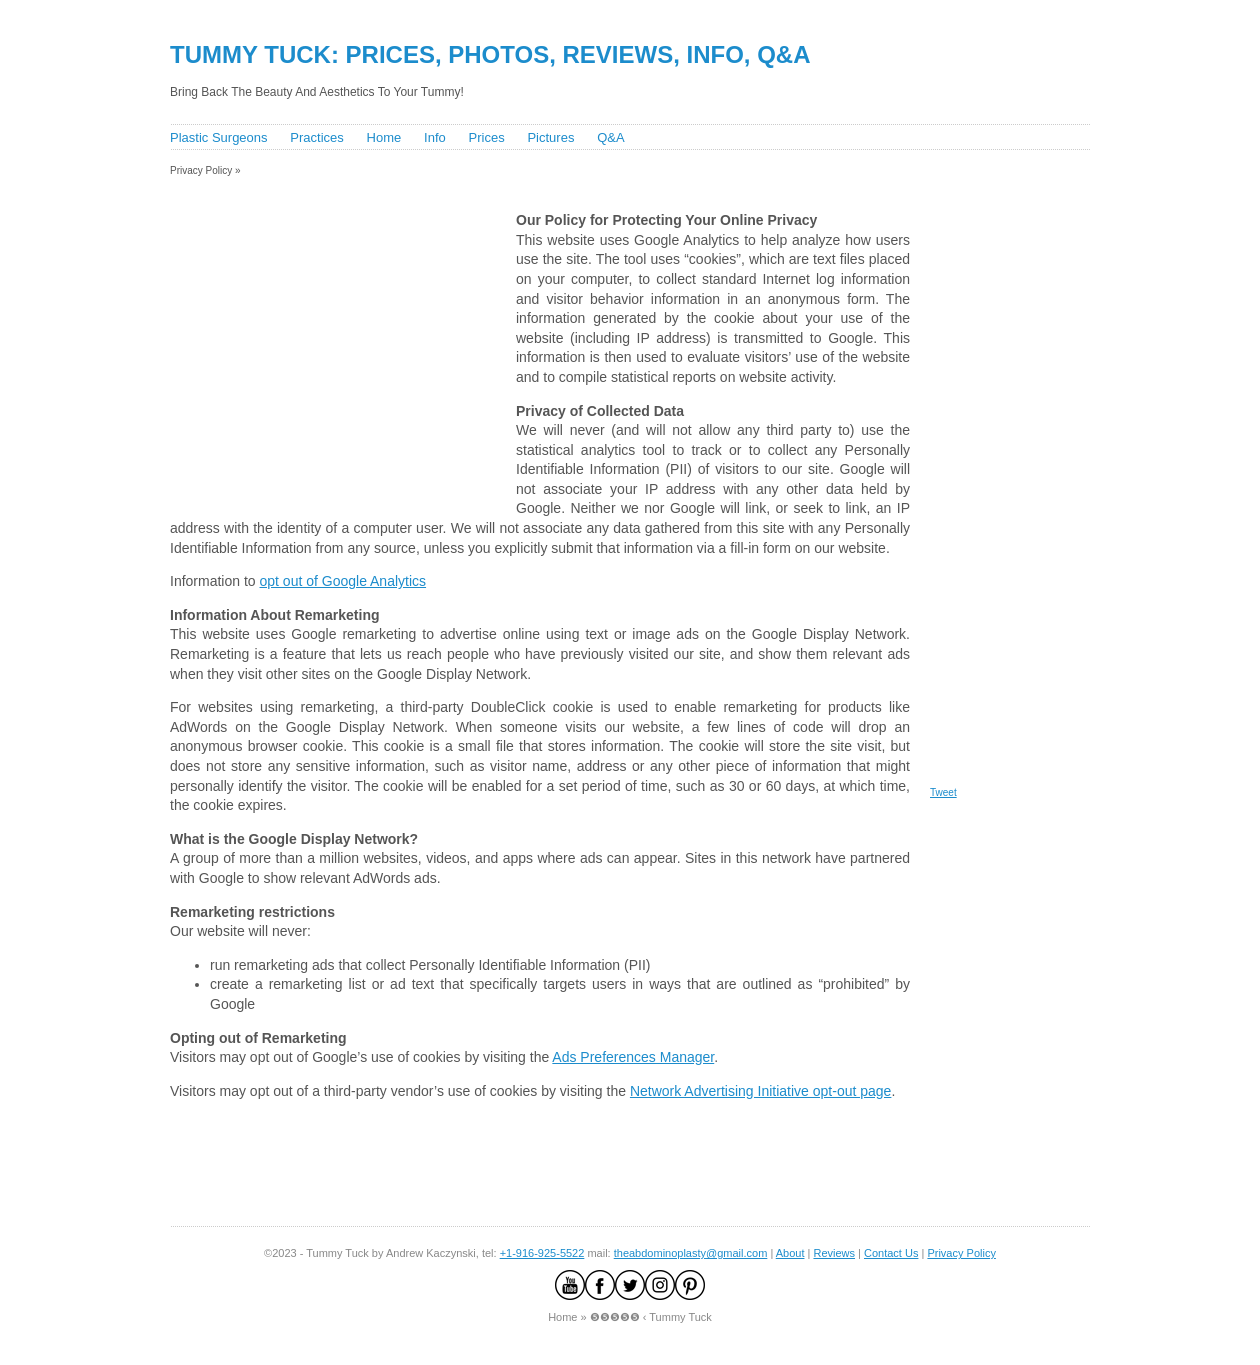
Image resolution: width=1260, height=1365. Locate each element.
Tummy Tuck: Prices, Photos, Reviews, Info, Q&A (490, 54)
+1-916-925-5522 (542, 1253)
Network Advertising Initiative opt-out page (760, 1091)
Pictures (550, 137)
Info (435, 137)
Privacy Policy (961, 1253)
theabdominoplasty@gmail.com (691, 1253)
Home (384, 137)
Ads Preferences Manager (633, 1057)
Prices (487, 137)
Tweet (943, 792)
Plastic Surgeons (219, 137)
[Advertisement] (529, 183)
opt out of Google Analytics (343, 581)
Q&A (610, 137)
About (790, 1253)
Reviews (834, 1253)
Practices (316, 137)
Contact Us (891, 1253)
